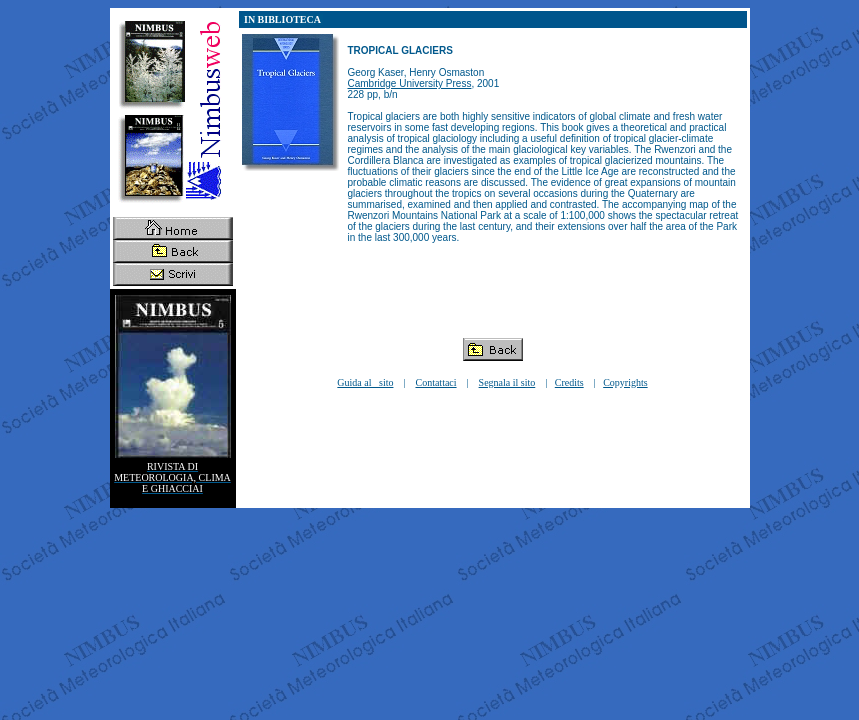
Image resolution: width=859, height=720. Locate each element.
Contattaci (435, 382)
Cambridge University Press (410, 83)
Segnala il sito (507, 382)
